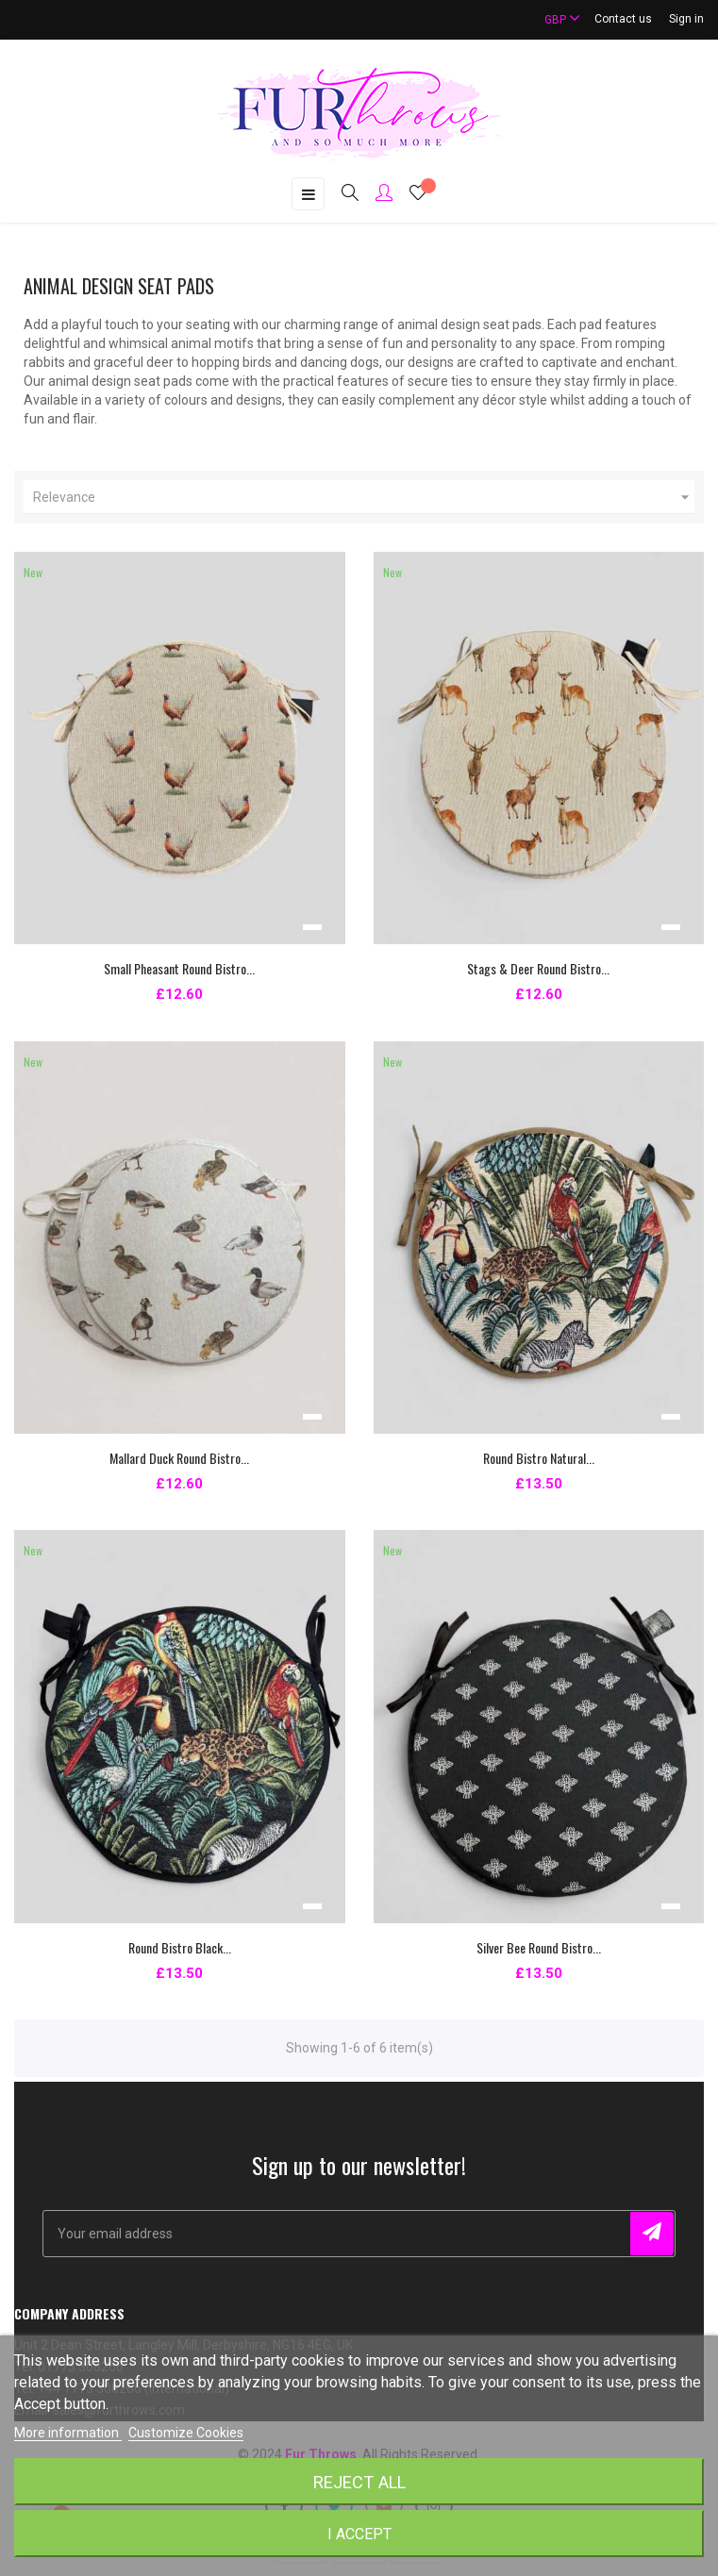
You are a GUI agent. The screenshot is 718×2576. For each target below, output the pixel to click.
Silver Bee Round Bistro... (538, 1947)
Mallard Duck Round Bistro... (179, 1458)
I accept (359, 2534)
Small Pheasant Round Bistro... (179, 968)
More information (68, 2432)
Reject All (359, 2482)
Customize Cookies (185, 2432)
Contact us (623, 18)
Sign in (686, 18)
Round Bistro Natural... (538, 1458)
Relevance (363, 497)
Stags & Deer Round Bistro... (538, 968)
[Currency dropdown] (553, 19)
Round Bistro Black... (179, 1947)
